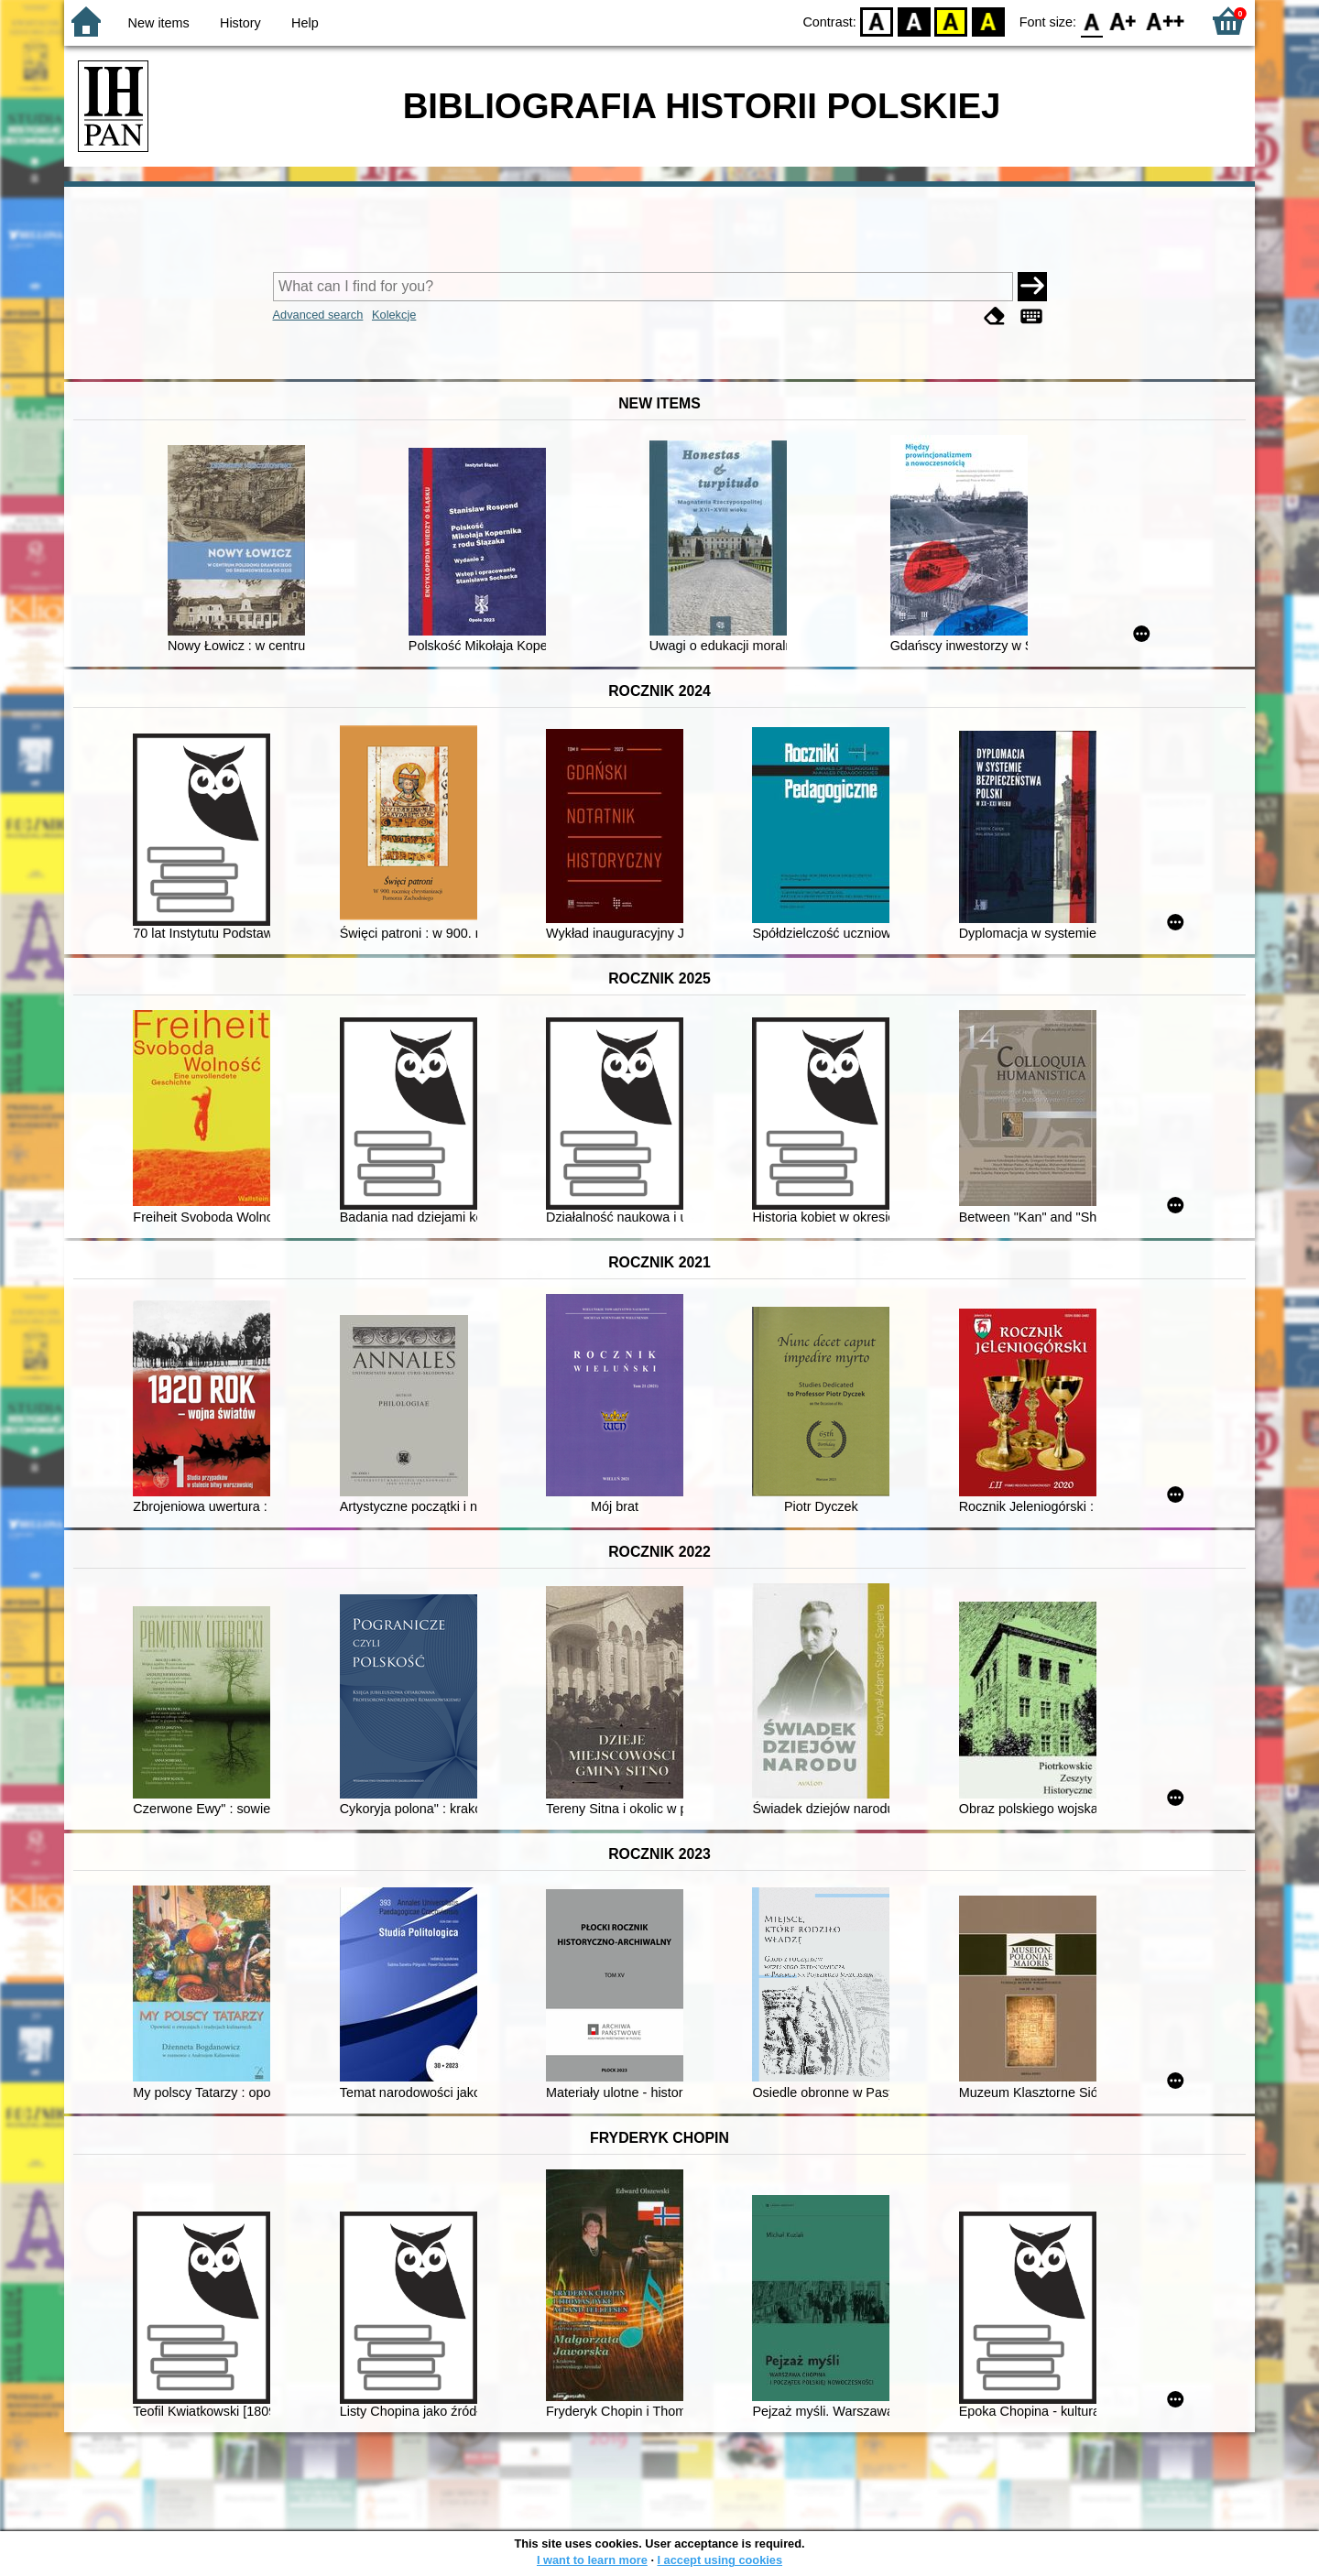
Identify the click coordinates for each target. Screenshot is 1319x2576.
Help (305, 23)
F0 (1091, 20)
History (240, 23)
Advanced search (318, 314)
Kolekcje (394, 314)
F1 (1123, 20)
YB (951, 20)
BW (914, 20)
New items (159, 23)
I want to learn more (592, 2560)
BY (987, 20)
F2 (1165, 20)
